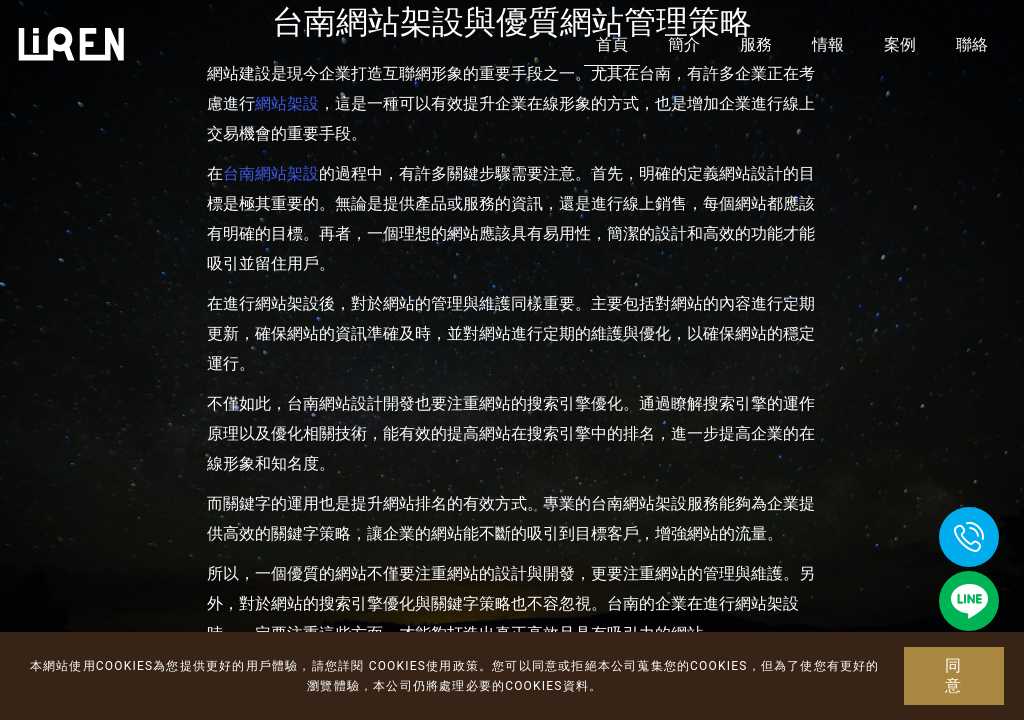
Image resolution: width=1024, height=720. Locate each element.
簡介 (684, 44)
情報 (828, 44)
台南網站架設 (271, 173)
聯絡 (972, 44)
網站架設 (287, 103)
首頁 (612, 44)
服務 (756, 44)
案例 (900, 44)
